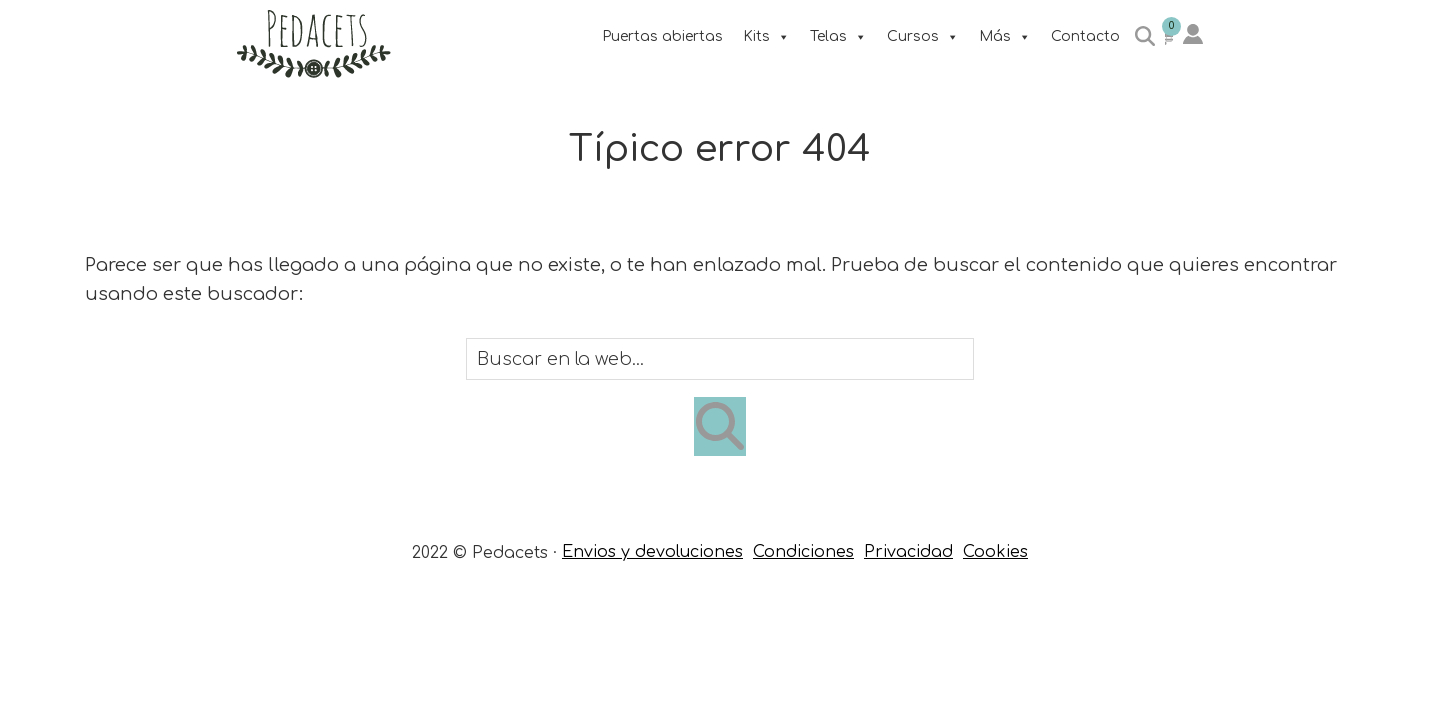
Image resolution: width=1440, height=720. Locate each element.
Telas (838, 36)
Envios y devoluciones (652, 552)
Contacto (1085, 36)
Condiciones (803, 552)
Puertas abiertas (662, 36)
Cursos (923, 36)
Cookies (995, 552)
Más (1005, 36)
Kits (766, 36)
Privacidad (908, 552)
